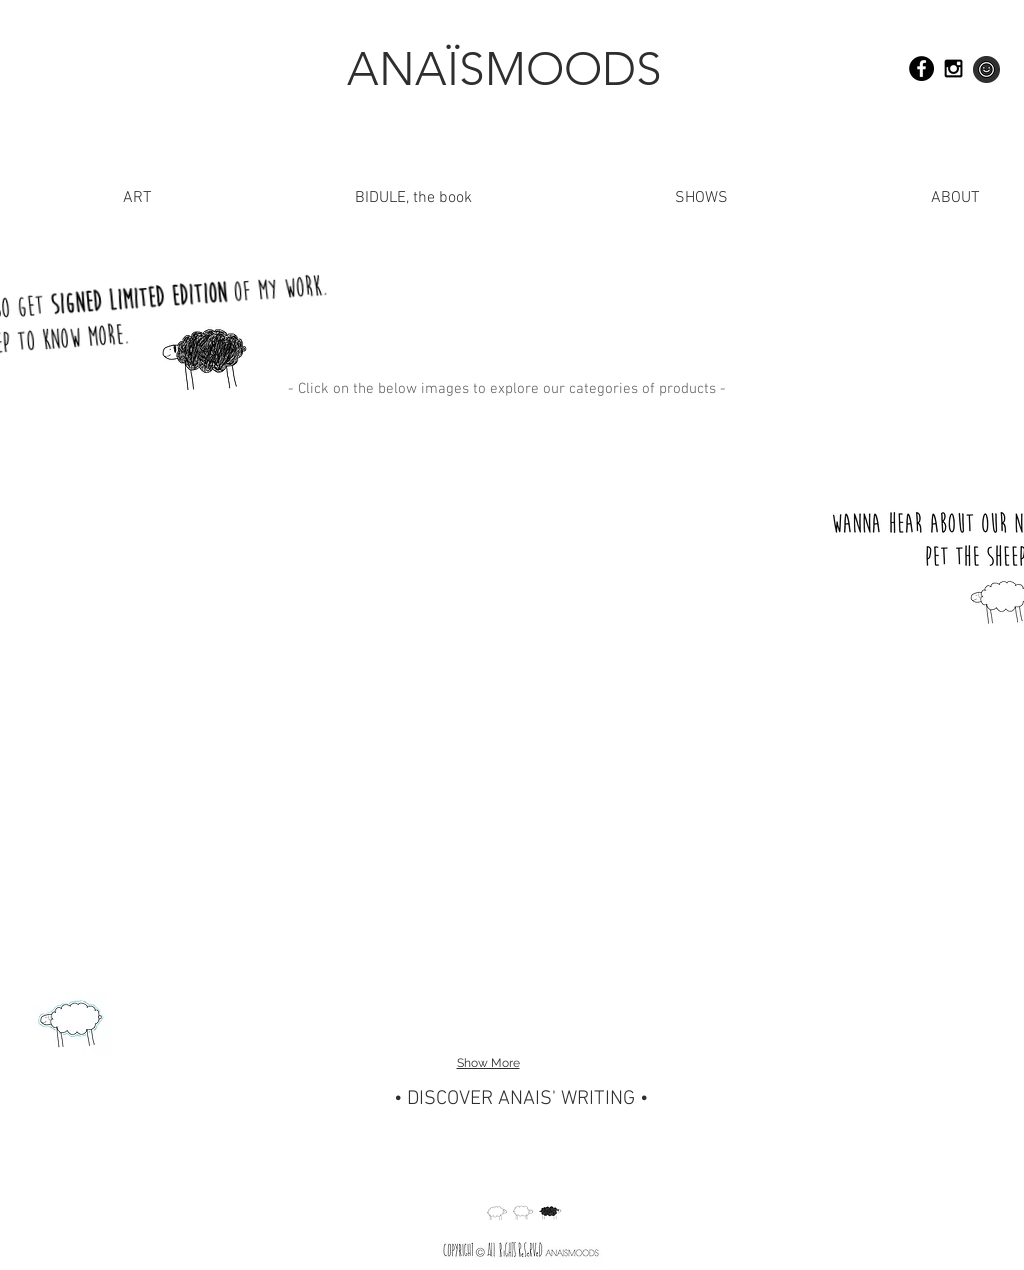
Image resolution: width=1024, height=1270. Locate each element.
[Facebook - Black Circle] (921, 68)
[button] (868, 198)
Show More (488, 1063)
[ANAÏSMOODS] (504, 69)
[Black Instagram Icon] (953, 68)
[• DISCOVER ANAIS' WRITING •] (520, 1099)
